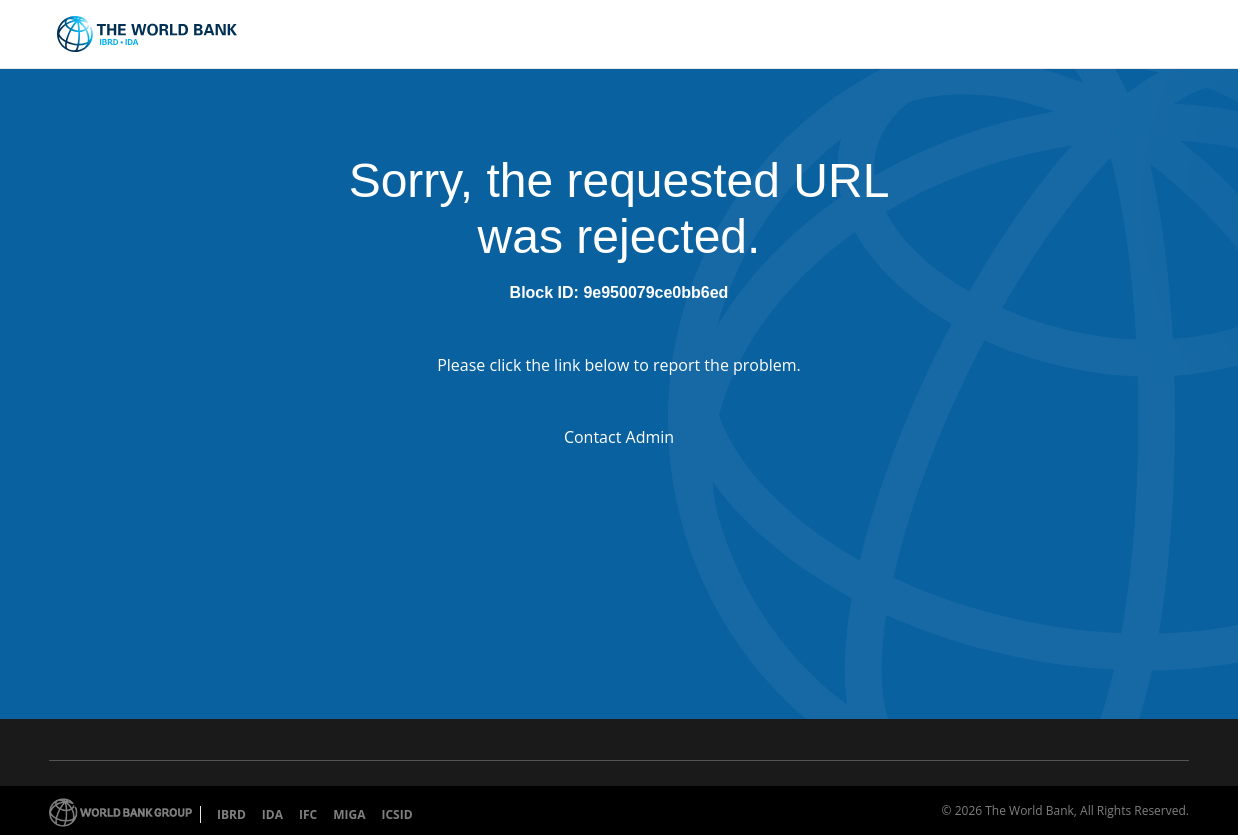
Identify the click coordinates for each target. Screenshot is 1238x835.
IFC (308, 814)
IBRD (231, 814)
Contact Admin (619, 437)
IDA (272, 814)
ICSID (396, 814)
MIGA (349, 814)
